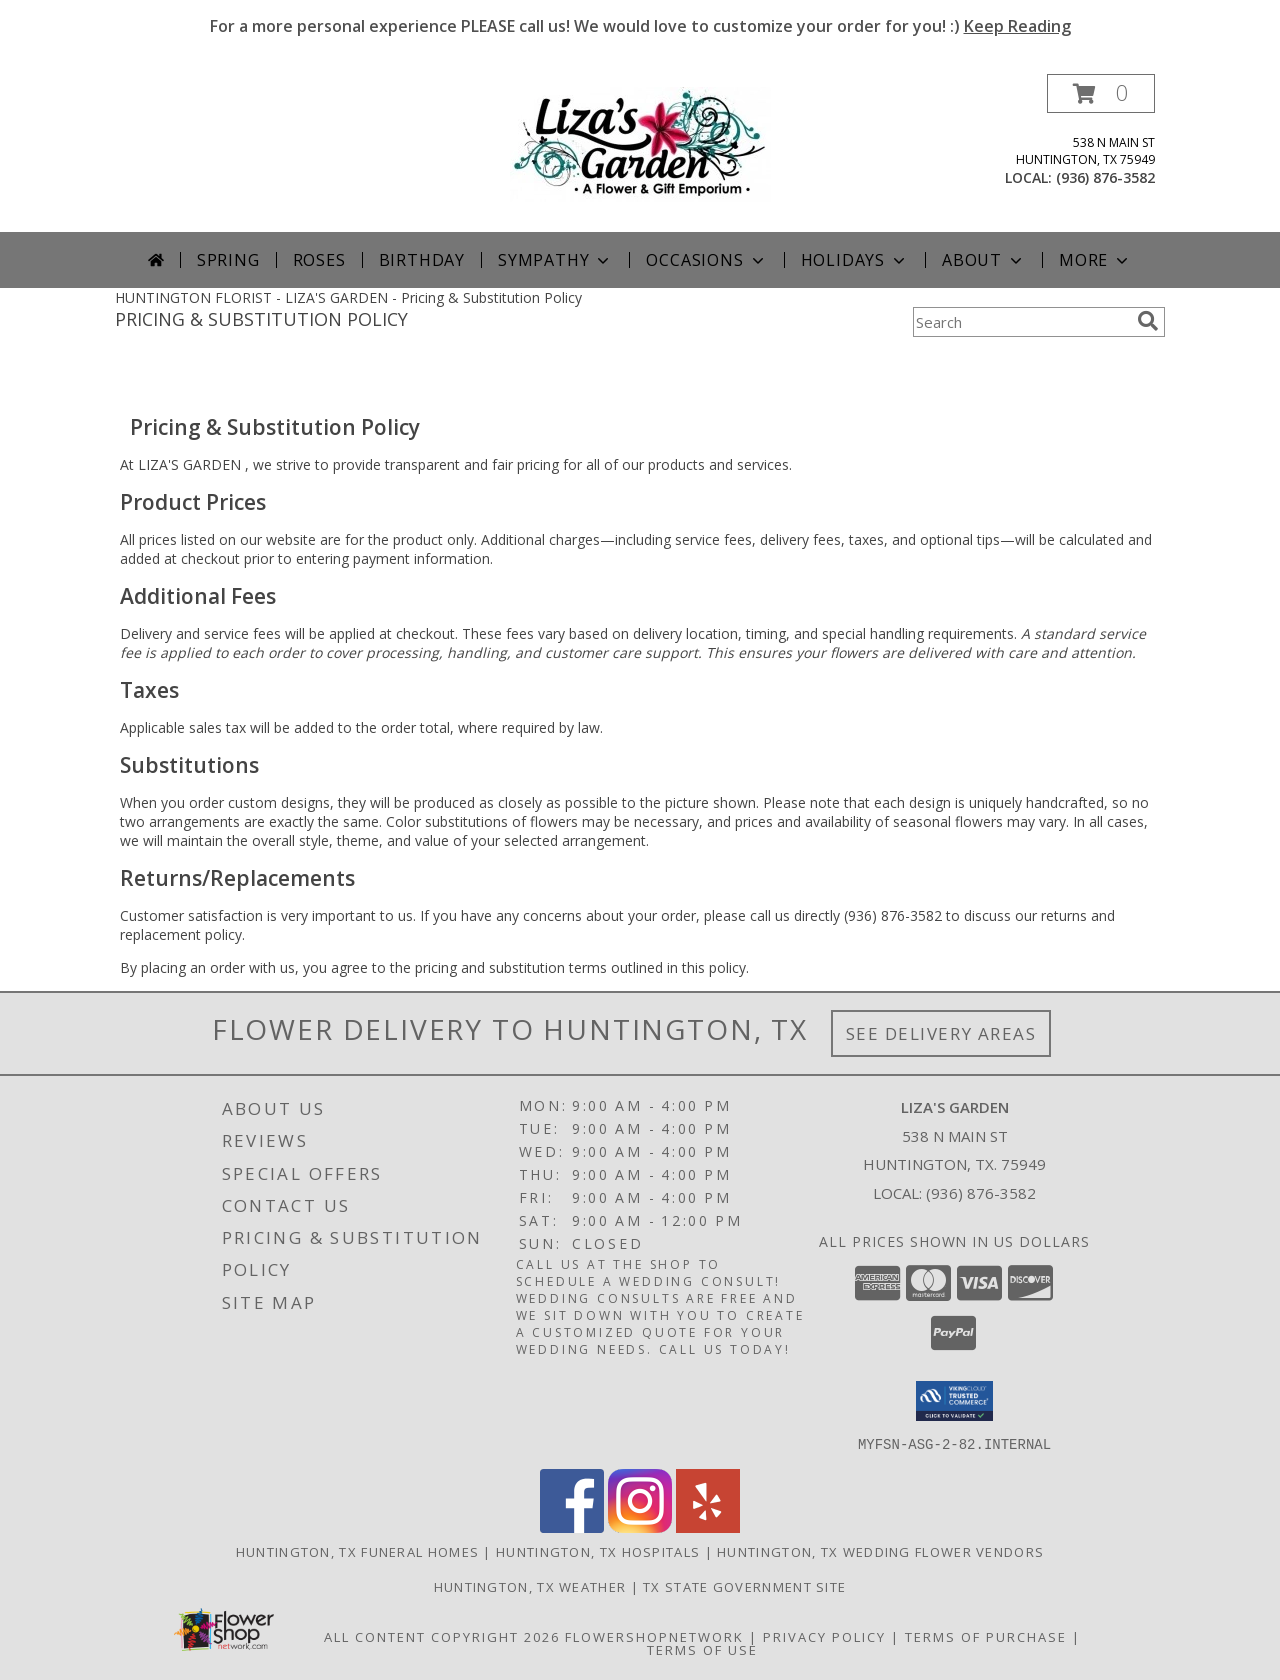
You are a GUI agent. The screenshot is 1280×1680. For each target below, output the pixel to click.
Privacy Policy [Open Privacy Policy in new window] (824, 1636)
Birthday (422, 260)
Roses (319, 260)
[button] (1101, 93)
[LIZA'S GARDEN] (640, 142)
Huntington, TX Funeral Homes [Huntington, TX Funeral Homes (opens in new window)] (357, 1551)
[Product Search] (1021, 322)
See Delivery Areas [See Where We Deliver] (941, 1033)
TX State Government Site (744, 1586)
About (984, 260)
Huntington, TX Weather (530, 1586)
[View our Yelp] (708, 1526)
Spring (228, 260)
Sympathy (555, 260)
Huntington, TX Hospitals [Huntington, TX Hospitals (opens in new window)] (598, 1551)
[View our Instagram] (640, 1526)
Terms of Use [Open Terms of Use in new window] (702, 1649)
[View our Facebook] (572, 1526)
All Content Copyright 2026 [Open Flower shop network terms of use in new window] (442, 1636)
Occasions (706, 260)
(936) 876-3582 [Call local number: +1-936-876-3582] (1105, 177)
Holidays (855, 260)
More (1095, 260)
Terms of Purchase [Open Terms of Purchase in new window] (986, 1636)
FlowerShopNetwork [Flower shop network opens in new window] (654, 1636)
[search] (1148, 321)
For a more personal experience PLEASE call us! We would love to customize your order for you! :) (640, 26)
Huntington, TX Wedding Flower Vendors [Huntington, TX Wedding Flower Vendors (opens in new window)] (880, 1551)
